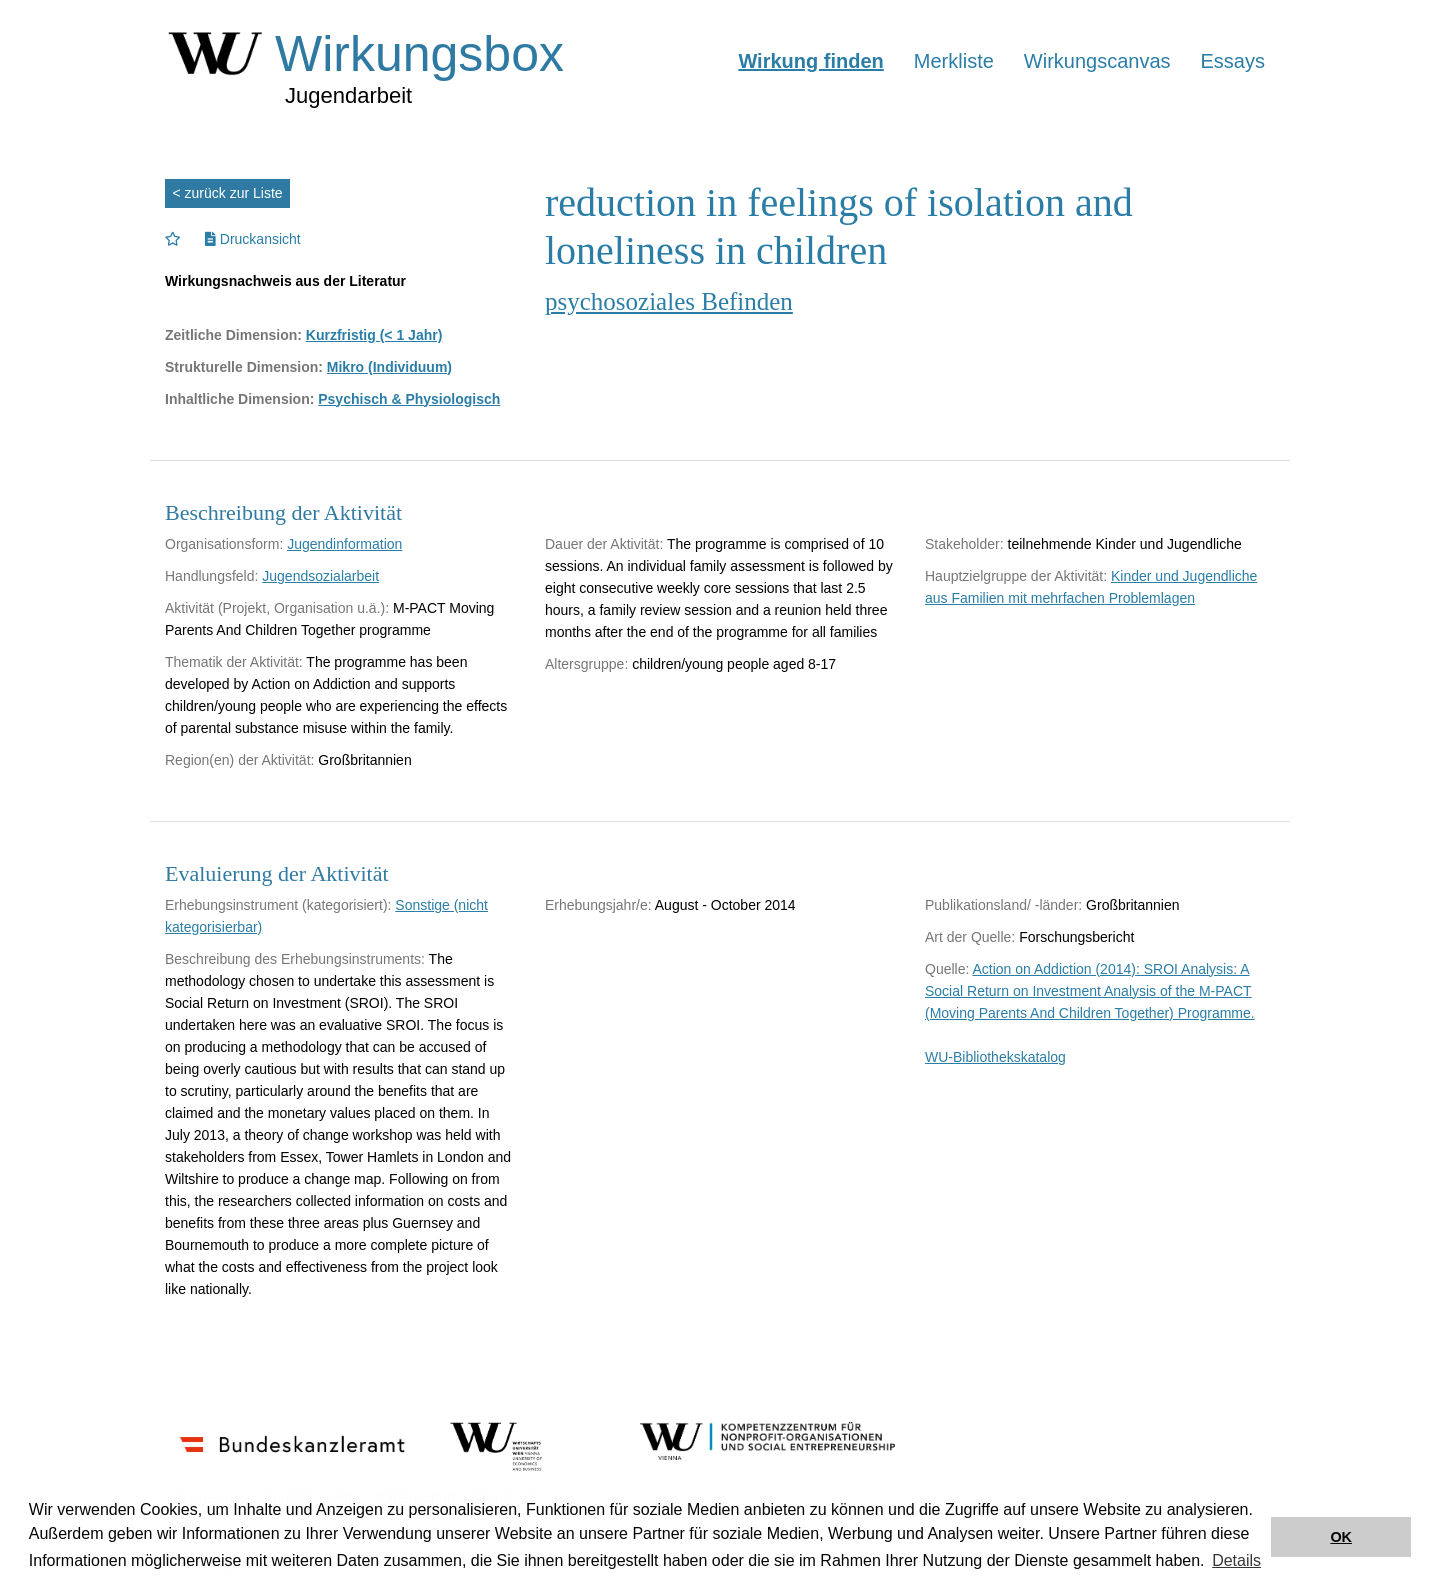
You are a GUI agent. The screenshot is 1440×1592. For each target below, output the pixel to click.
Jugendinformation (344, 544)
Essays (1233, 61)
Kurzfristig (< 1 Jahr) (374, 335)
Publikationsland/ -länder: (1003, 905)
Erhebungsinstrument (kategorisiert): (278, 905)
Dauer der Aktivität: (604, 544)
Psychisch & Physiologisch (409, 399)
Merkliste (954, 61)
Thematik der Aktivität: (234, 662)
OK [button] (1341, 1537)
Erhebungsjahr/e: (598, 905)
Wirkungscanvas (1097, 61)
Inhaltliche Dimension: (239, 399)
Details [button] (1236, 1560)
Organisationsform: (224, 544)
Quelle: (947, 969)
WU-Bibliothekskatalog (995, 1057)
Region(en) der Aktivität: (239, 760)
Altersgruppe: (586, 664)
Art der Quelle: (970, 937)
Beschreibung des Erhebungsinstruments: (295, 959)
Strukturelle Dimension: (244, 367)
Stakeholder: (964, 544)
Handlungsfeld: (211, 576)
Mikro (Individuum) (389, 367)
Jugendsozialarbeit (320, 576)
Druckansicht (253, 239)
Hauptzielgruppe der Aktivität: (1016, 576)
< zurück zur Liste (228, 193)
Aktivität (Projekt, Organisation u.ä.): (277, 608)
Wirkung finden (810, 61)
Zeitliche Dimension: (233, 335)
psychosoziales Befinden (669, 301)
